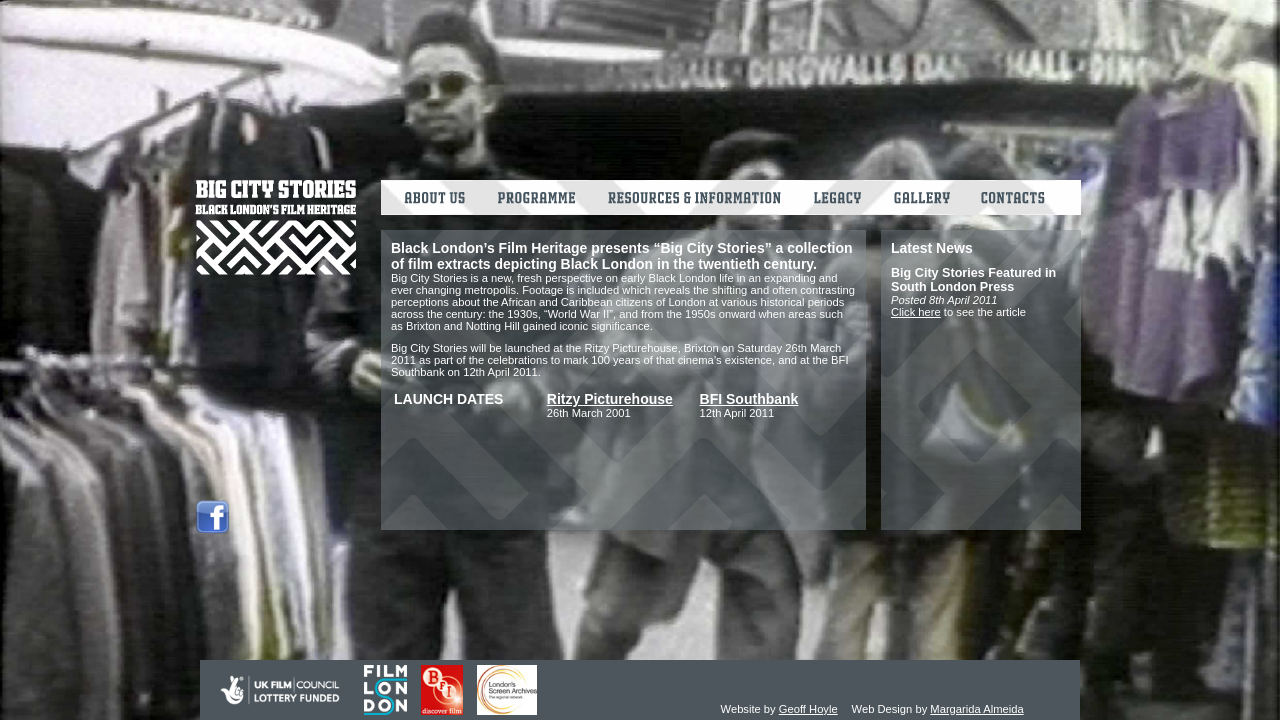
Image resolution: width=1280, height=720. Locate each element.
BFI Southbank (749, 399)
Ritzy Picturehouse (610, 399)
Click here (916, 312)
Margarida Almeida (976, 709)
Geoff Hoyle (808, 709)
